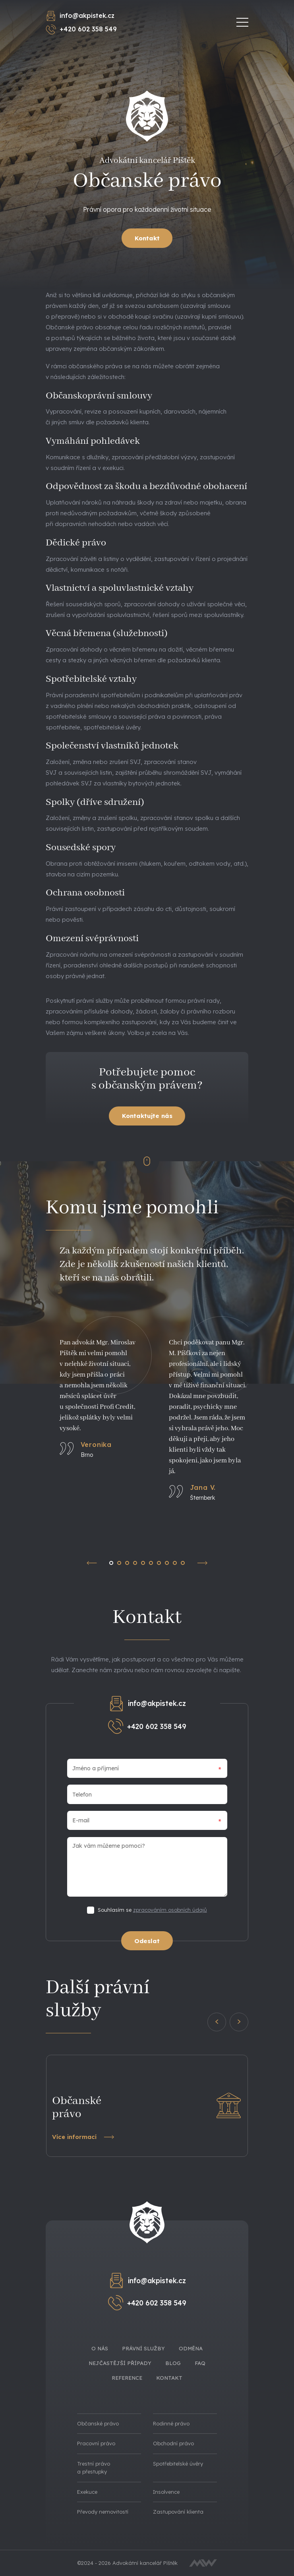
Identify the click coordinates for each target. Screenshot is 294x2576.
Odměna (191, 2348)
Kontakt (147, 238)
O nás (99, 2348)
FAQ (200, 2363)
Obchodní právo (173, 2443)
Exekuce (87, 2492)
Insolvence (166, 2492)
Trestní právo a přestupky (93, 2467)
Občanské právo (98, 2423)
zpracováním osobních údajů (170, 1910)
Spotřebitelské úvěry (178, 2463)
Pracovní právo (96, 2443)
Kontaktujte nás (147, 1116)
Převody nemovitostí (102, 2511)
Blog (173, 2363)
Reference (127, 2378)
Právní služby (143, 2348)
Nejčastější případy (120, 2363)
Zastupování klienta (178, 2511)
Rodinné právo (171, 2423)
